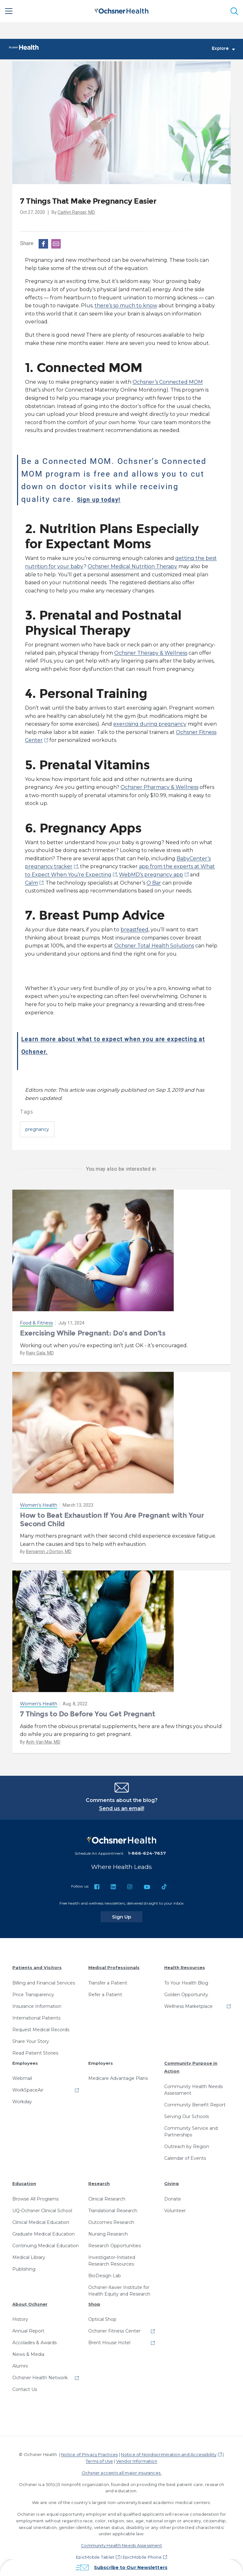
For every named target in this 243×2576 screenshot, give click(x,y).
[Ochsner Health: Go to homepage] (121, 10)
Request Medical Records (40, 2030)
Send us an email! (121, 1809)
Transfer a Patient (107, 1983)
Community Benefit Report (195, 2105)
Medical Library (28, 2258)
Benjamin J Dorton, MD (49, 1551)
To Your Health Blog (186, 1983)
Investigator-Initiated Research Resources (111, 2261)
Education (24, 2183)
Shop (94, 2304)
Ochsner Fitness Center (114, 2331)
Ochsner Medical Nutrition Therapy (132, 567)
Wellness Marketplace (188, 2006)
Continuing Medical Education (45, 2246)
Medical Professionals (114, 1967)
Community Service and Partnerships (191, 2132)
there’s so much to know (126, 306)
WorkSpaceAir (27, 2090)
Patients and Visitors (37, 1967)
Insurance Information (36, 2006)
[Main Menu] (9, 11)
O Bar (153, 883)
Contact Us (24, 2390)
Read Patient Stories (35, 2053)
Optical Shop (102, 2319)
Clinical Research (106, 2199)
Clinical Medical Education (40, 2222)
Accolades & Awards (34, 2343)
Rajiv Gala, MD (40, 1353)
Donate (172, 2199)
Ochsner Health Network (40, 2378)
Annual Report (28, 2331)
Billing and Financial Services (43, 1983)
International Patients (36, 2018)
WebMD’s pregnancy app (151, 875)
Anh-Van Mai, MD (43, 1742)
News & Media (28, 2354)
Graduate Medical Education (43, 2234)
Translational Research (112, 2211)
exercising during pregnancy (149, 724)
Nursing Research (108, 2234)
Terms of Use (99, 2461)
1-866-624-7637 (147, 1853)
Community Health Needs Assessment (193, 2090)
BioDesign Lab (104, 2276)
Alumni (20, 2366)
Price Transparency (33, 1995)
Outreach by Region (186, 2147)
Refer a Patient (105, 1995)
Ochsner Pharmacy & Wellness (159, 787)
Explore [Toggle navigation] (223, 49)
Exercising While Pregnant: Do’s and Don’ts (92, 1333)
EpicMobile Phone (142, 2557)
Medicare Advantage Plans (118, 2078)
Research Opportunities (114, 2246)
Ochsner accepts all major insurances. (122, 2473)
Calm (31, 883)
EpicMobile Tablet (95, 2557)
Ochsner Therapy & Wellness (150, 653)
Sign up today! (107, 499)
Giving (171, 2183)
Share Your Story (30, 2042)
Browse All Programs (35, 2199)
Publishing (23, 2269)
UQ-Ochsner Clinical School (42, 2211)
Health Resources (184, 1967)
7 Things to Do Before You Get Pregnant (87, 1714)
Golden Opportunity (186, 1995)
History (20, 2319)
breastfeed (134, 930)
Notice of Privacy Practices (89, 2454)
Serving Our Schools (186, 2117)
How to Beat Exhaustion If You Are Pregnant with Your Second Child (112, 1519)
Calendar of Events (185, 2158)
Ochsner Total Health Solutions (154, 946)
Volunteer (175, 2211)
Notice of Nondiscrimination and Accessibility (168, 2454)
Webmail (22, 2078)
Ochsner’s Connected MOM (168, 382)
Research (99, 2183)
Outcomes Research (111, 2222)
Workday (22, 2102)
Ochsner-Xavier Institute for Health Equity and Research (119, 2291)
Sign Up (127, 1917)
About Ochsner (29, 2304)
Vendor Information (136, 2461)
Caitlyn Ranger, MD (76, 212)
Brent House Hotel (109, 2343)
